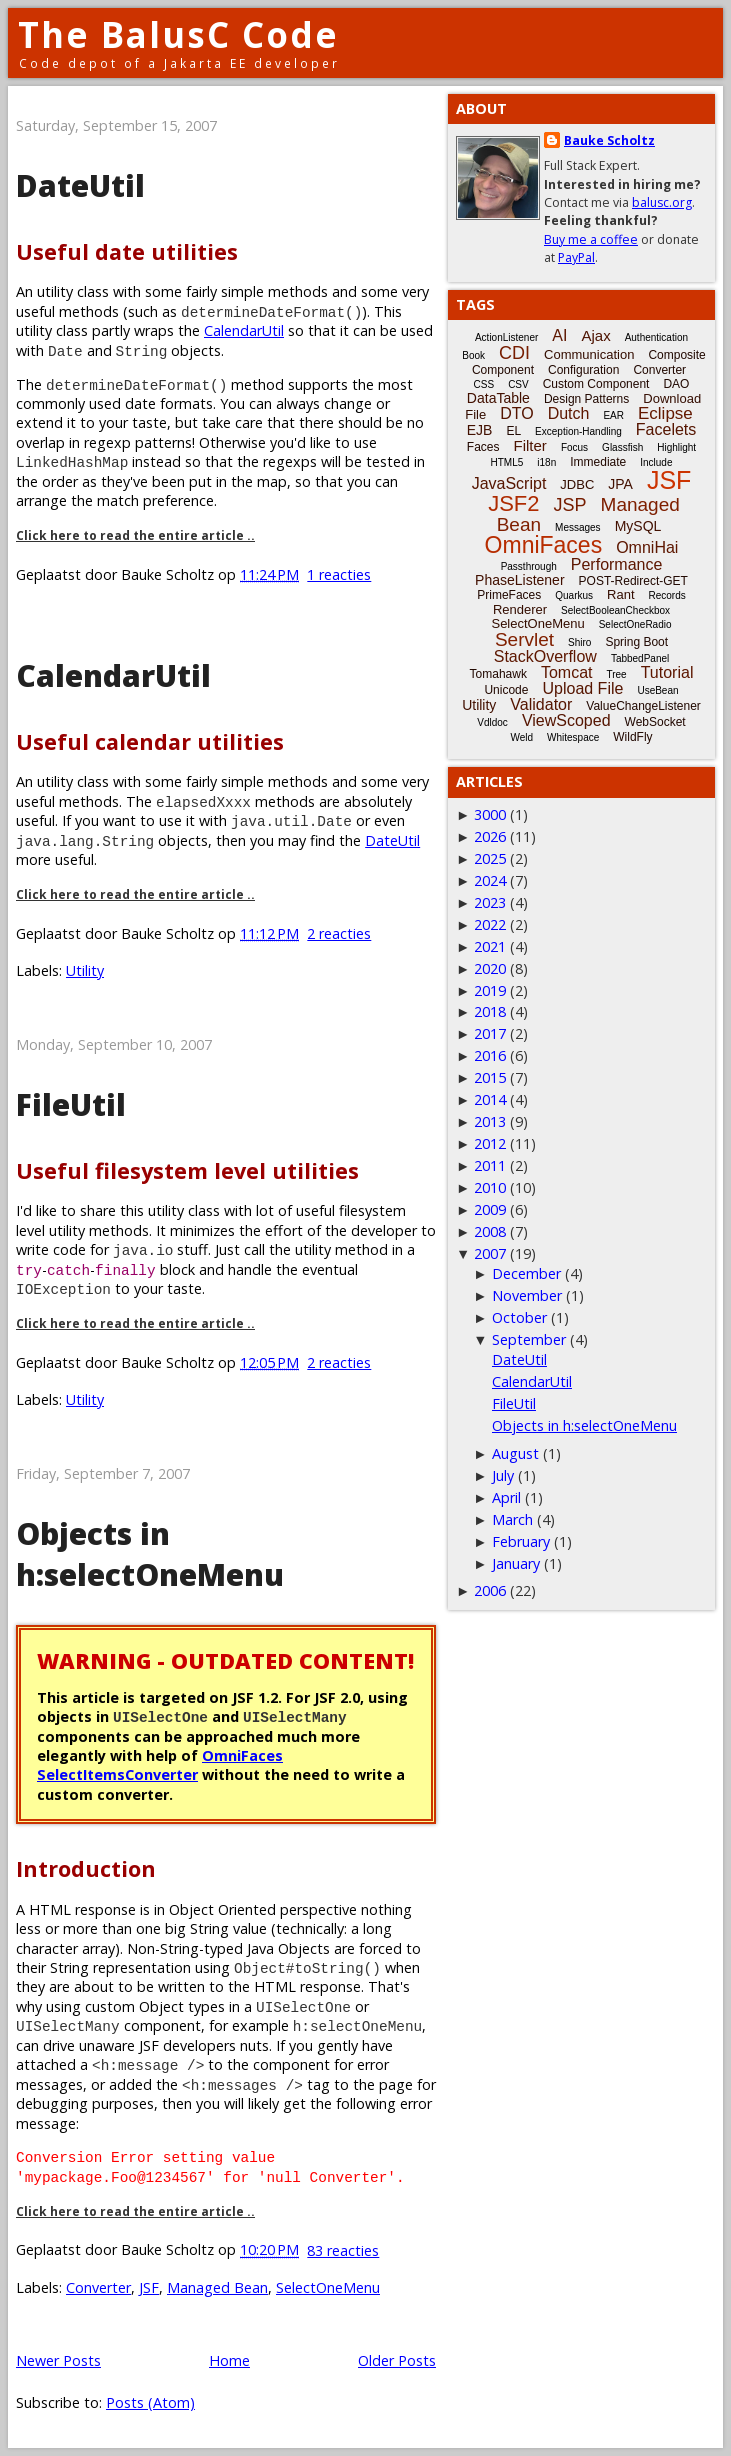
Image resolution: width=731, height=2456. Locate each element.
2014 (490, 1099)
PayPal (576, 257)
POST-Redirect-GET (633, 581)
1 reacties (339, 574)
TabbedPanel (640, 658)
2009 (490, 1209)
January (516, 1563)
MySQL (638, 526)
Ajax (595, 335)
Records (667, 595)
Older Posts (397, 2360)
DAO (676, 384)
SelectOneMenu (328, 2287)
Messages (578, 527)
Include (656, 462)
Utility (85, 970)
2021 (490, 946)
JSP (570, 505)
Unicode (506, 690)
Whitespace (573, 737)
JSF (149, 2287)
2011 (490, 1165)
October (519, 1317)
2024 (490, 880)
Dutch (569, 413)
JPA (620, 484)
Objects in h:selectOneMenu (150, 1554)
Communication (589, 354)
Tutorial (667, 672)
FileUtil (71, 1104)
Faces (483, 447)
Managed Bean (217, 2287)
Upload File (582, 688)
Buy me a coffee (591, 239)
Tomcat (567, 672)
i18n (546, 462)
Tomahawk (498, 674)
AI (559, 335)
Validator (541, 704)
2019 (490, 990)
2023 (490, 902)
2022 (490, 924)
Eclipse (665, 413)
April (506, 1497)
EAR (613, 415)
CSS (484, 384)
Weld (521, 737)
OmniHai (647, 547)
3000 (490, 814)
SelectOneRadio (635, 624)
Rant (620, 594)
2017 (490, 1033)
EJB (480, 430)
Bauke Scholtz (609, 140)
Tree (616, 674)
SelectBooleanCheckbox (615, 610)
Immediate (598, 462)
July (503, 1475)
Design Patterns (586, 399)
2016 (490, 1055)
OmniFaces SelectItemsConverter (160, 1765)
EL (513, 431)
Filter (530, 445)
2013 (490, 1121)
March (512, 1519)
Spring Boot (636, 642)
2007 (490, 1253)
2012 (490, 1143)
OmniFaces (544, 545)
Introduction (86, 1868)
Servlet (524, 639)
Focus (574, 447)
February (521, 1541)
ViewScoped (566, 720)
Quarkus (574, 595)
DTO (516, 413)
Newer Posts (58, 2360)
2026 (490, 836)
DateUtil (80, 185)
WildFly (632, 737)
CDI (514, 353)
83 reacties (343, 2250)
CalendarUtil (244, 330)
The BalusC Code (178, 34)
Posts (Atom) (150, 2402)
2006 (490, 1590)
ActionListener (506, 337)
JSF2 (513, 503)
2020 (490, 968)
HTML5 (507, 462)
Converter (98, 2287)
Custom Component (596, 384)
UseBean (657, 690)
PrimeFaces (509, 595)
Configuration (583, 370)
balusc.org (662, 202)
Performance (617, 564)
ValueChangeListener (643, 706)
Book (473, 355)
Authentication (656, 337)
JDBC (577, 484)
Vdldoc (492, 722)
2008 (490, 1231)
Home (229, 2360)
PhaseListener (520, 580)
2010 (490, 1187)
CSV (518, 384)
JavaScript (509, 483)
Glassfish (622, 447)
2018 (490, 1011)
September (529, 1339)
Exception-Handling (578, 431)
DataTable (498, 398)
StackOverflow (545, 656)
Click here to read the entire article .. (135, 535)
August (515, 1453)
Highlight (676, 447)
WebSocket (655, 722)
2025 (490, 858)
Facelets (666, 429)
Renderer (520, 609)
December (526, 1273)
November (527, 1295)
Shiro (579, 642)
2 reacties (339, 933)
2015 (490, 1077)
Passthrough (529, 566)
